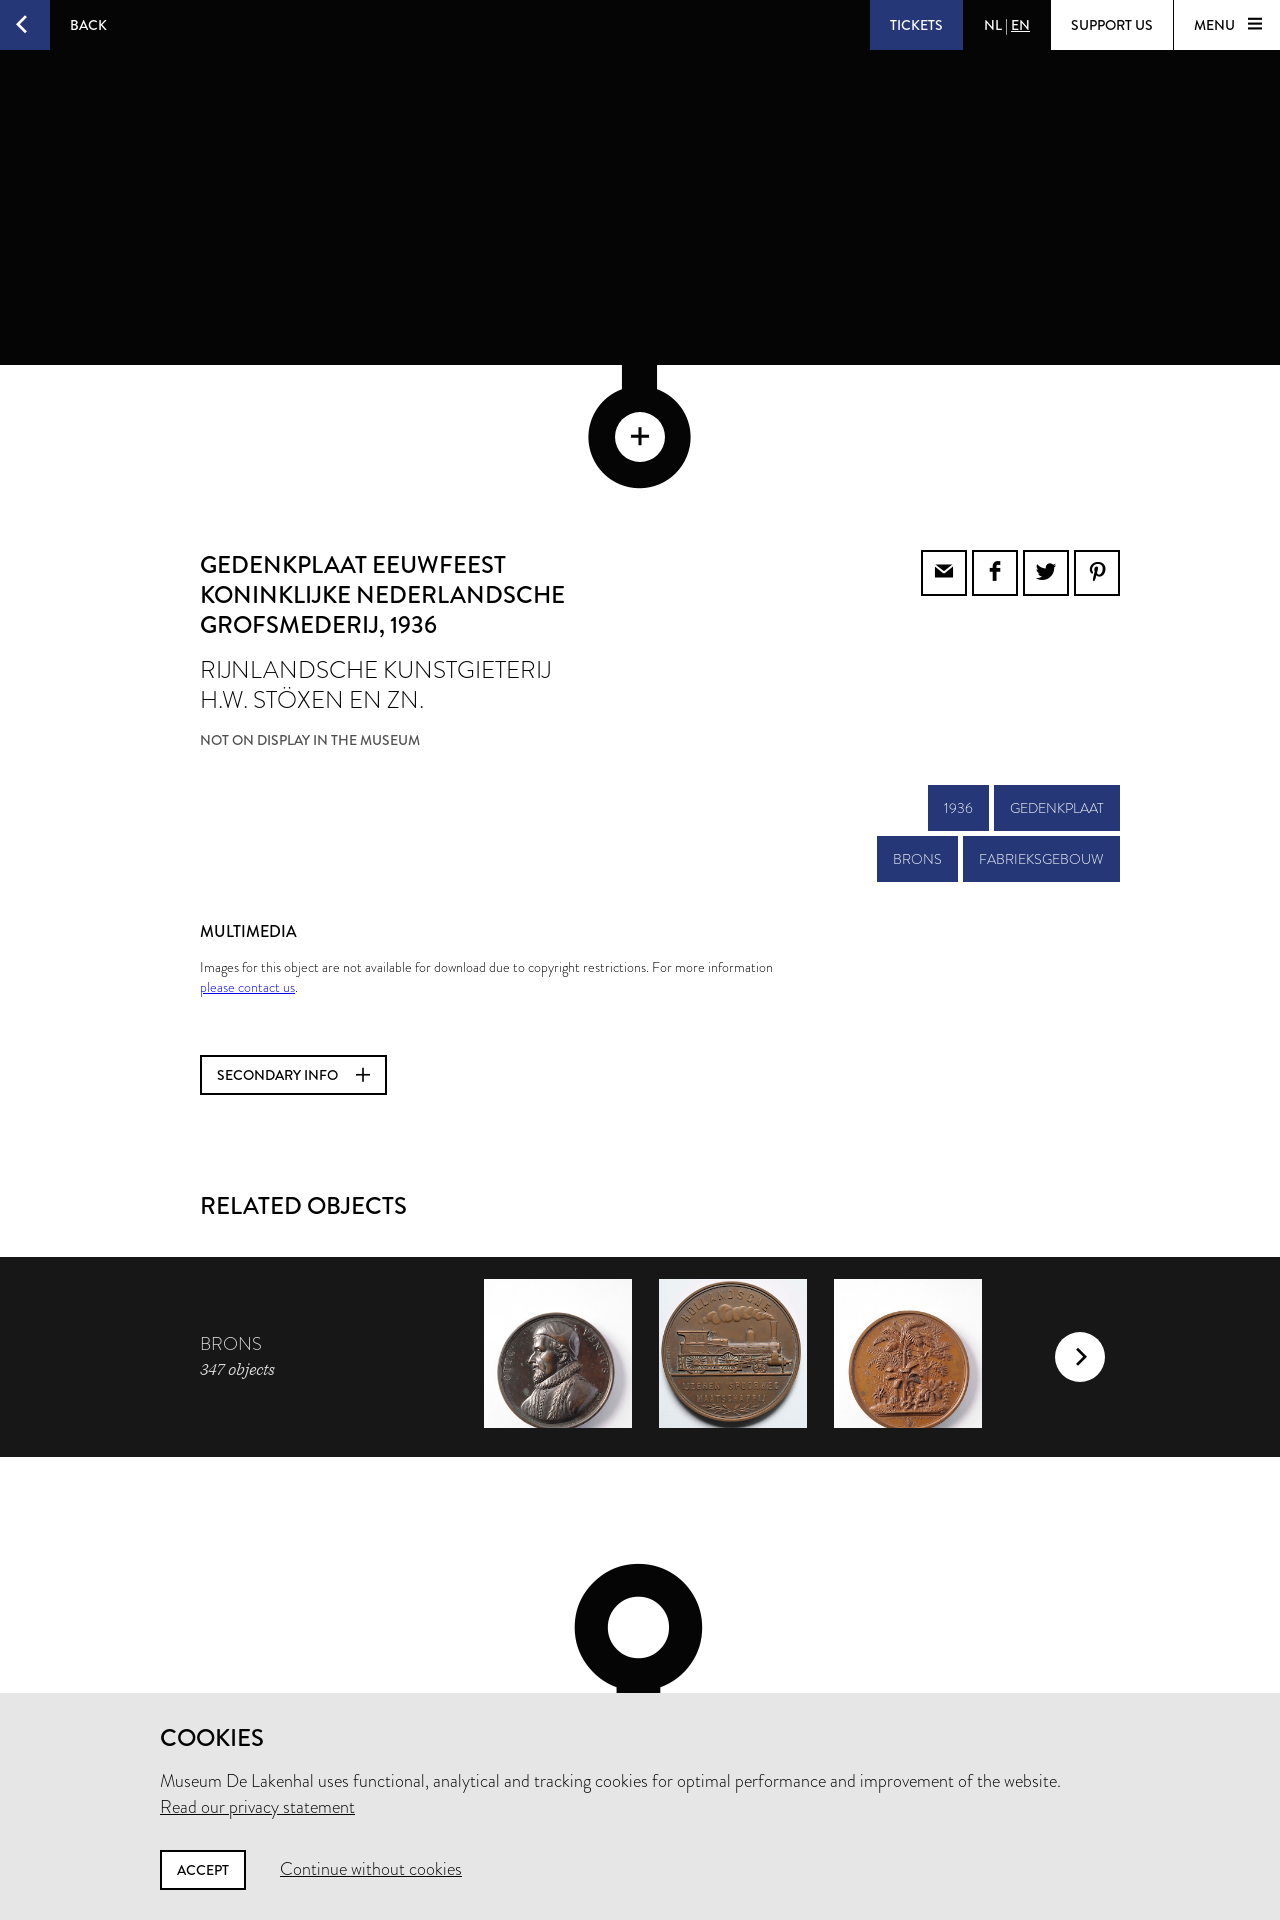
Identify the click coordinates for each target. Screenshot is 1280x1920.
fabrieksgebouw (1041, 724)
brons (917, 724)
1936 (958, 673)
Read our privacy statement (257, 1807)
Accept (203, 1870)
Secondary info (293, 940)
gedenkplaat (1057, 673)
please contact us (247, 852)
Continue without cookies (371, 1869)
